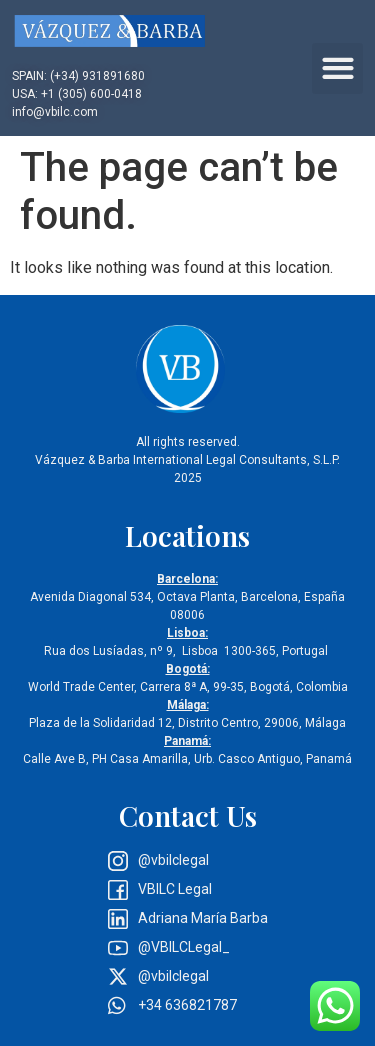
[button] (337, 68)
